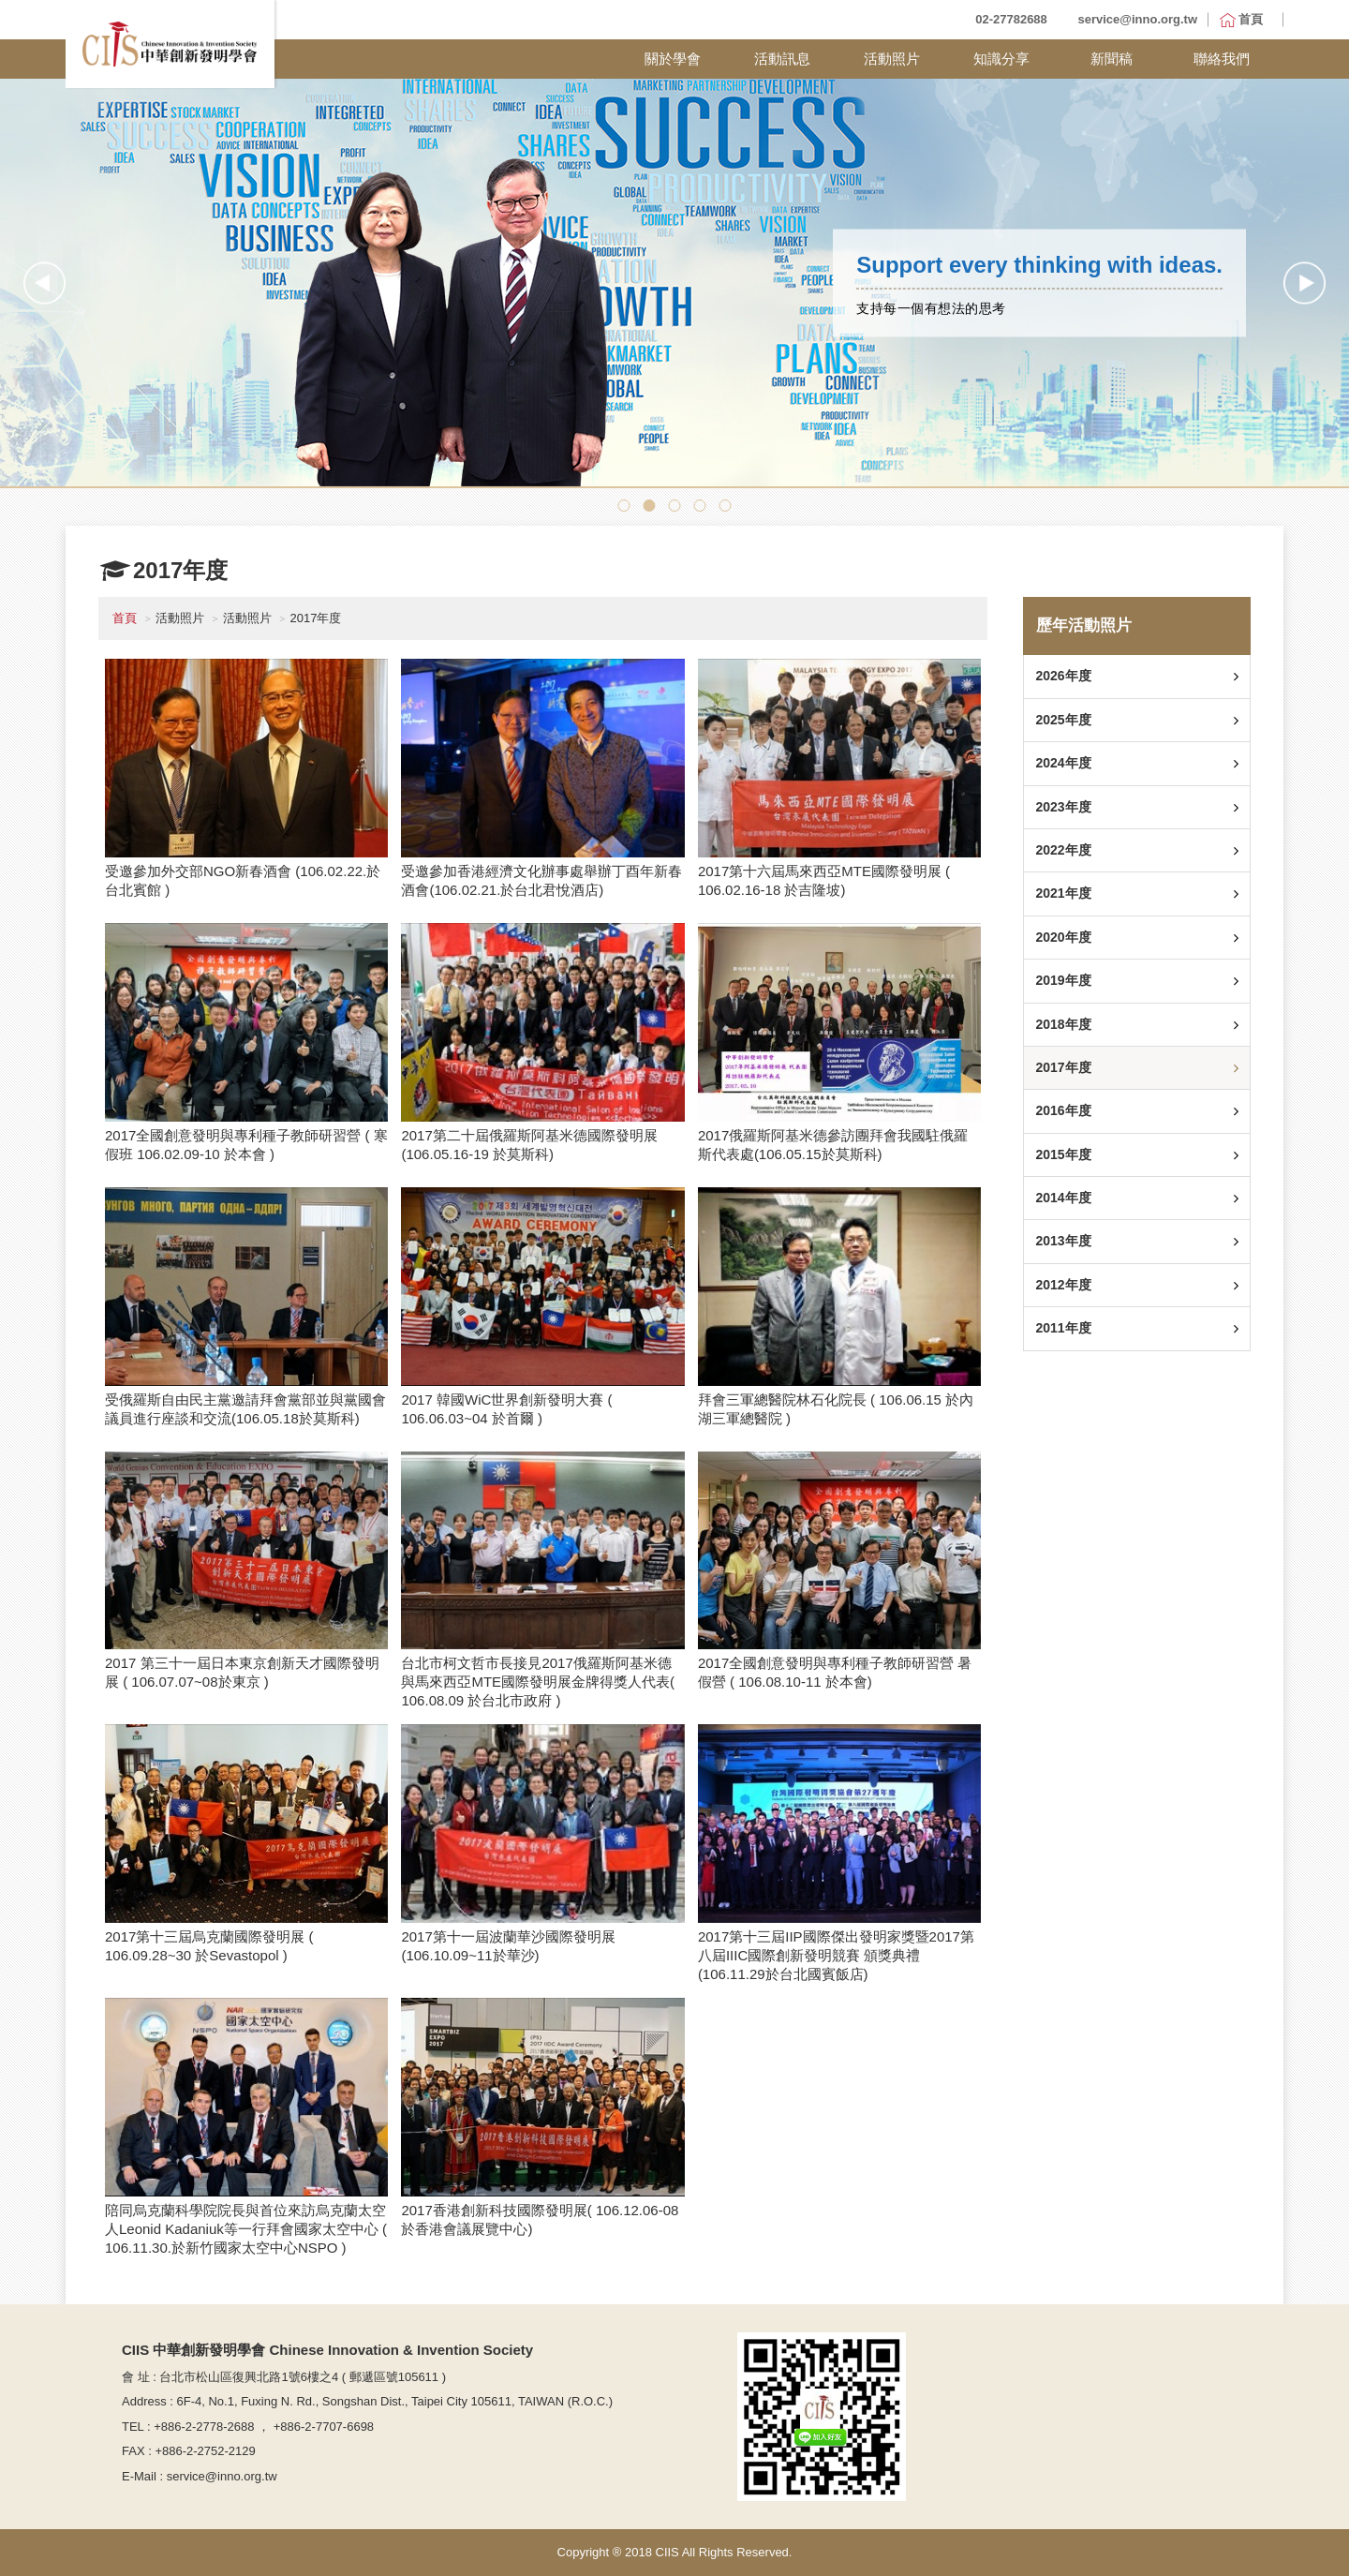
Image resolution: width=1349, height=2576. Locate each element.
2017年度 (1062, 1067)
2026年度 (1062, 675)
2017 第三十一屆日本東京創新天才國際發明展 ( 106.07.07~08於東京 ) (242, 1672)
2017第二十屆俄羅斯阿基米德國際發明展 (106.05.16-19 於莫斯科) (529, 1144)
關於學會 (673, 59)
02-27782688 (1011, 19)
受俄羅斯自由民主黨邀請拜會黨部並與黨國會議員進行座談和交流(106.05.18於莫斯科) (245, 1409)
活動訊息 (782, 59)
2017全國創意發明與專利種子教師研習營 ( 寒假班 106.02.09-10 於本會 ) (246, 1144)
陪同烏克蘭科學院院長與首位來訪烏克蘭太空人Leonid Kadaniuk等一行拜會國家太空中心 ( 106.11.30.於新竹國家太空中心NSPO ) (246, 2229)
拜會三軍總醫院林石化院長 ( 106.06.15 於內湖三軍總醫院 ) (835, 1409)
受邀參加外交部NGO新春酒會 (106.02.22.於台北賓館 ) (242, 880)
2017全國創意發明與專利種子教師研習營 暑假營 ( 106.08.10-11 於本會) (835, 1672)
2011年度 (1062, 1327)
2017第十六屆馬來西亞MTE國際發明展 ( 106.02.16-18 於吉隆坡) (824, 880)
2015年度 (1062, 1154)
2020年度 (1062, 937)
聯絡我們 (1221, 59)
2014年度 (1062, 1197)
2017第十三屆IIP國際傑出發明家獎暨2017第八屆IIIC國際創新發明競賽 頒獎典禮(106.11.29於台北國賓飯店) (836, 1955)
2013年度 (1062, 1240)
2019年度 (1062, 980)
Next (1304, 282)
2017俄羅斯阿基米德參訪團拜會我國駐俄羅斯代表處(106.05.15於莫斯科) (833, 1144)
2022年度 (1062, 849)
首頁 (124, 618)
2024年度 (1062, 762)
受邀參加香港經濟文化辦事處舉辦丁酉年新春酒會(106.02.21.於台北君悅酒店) (541, 880)
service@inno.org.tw (1137, 19)
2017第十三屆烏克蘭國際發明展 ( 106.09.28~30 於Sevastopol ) (209, 1945)
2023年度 (1062, 806)
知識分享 (1001, 59)
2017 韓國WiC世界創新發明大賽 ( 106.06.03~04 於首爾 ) (506, 1409)
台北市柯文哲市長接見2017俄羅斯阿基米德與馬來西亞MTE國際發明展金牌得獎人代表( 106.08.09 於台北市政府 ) (537, 1681)
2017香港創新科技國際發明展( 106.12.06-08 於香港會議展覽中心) (539, 2219)
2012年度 (1062, 1284)
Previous (44, 282)
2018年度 (1062, 1024)
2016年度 (1062, 1110)
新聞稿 (1111, 59)
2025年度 (1062, 719)
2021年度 (1062, 893)
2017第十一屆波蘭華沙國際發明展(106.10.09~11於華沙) (508, 1945)
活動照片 (892, 59)
